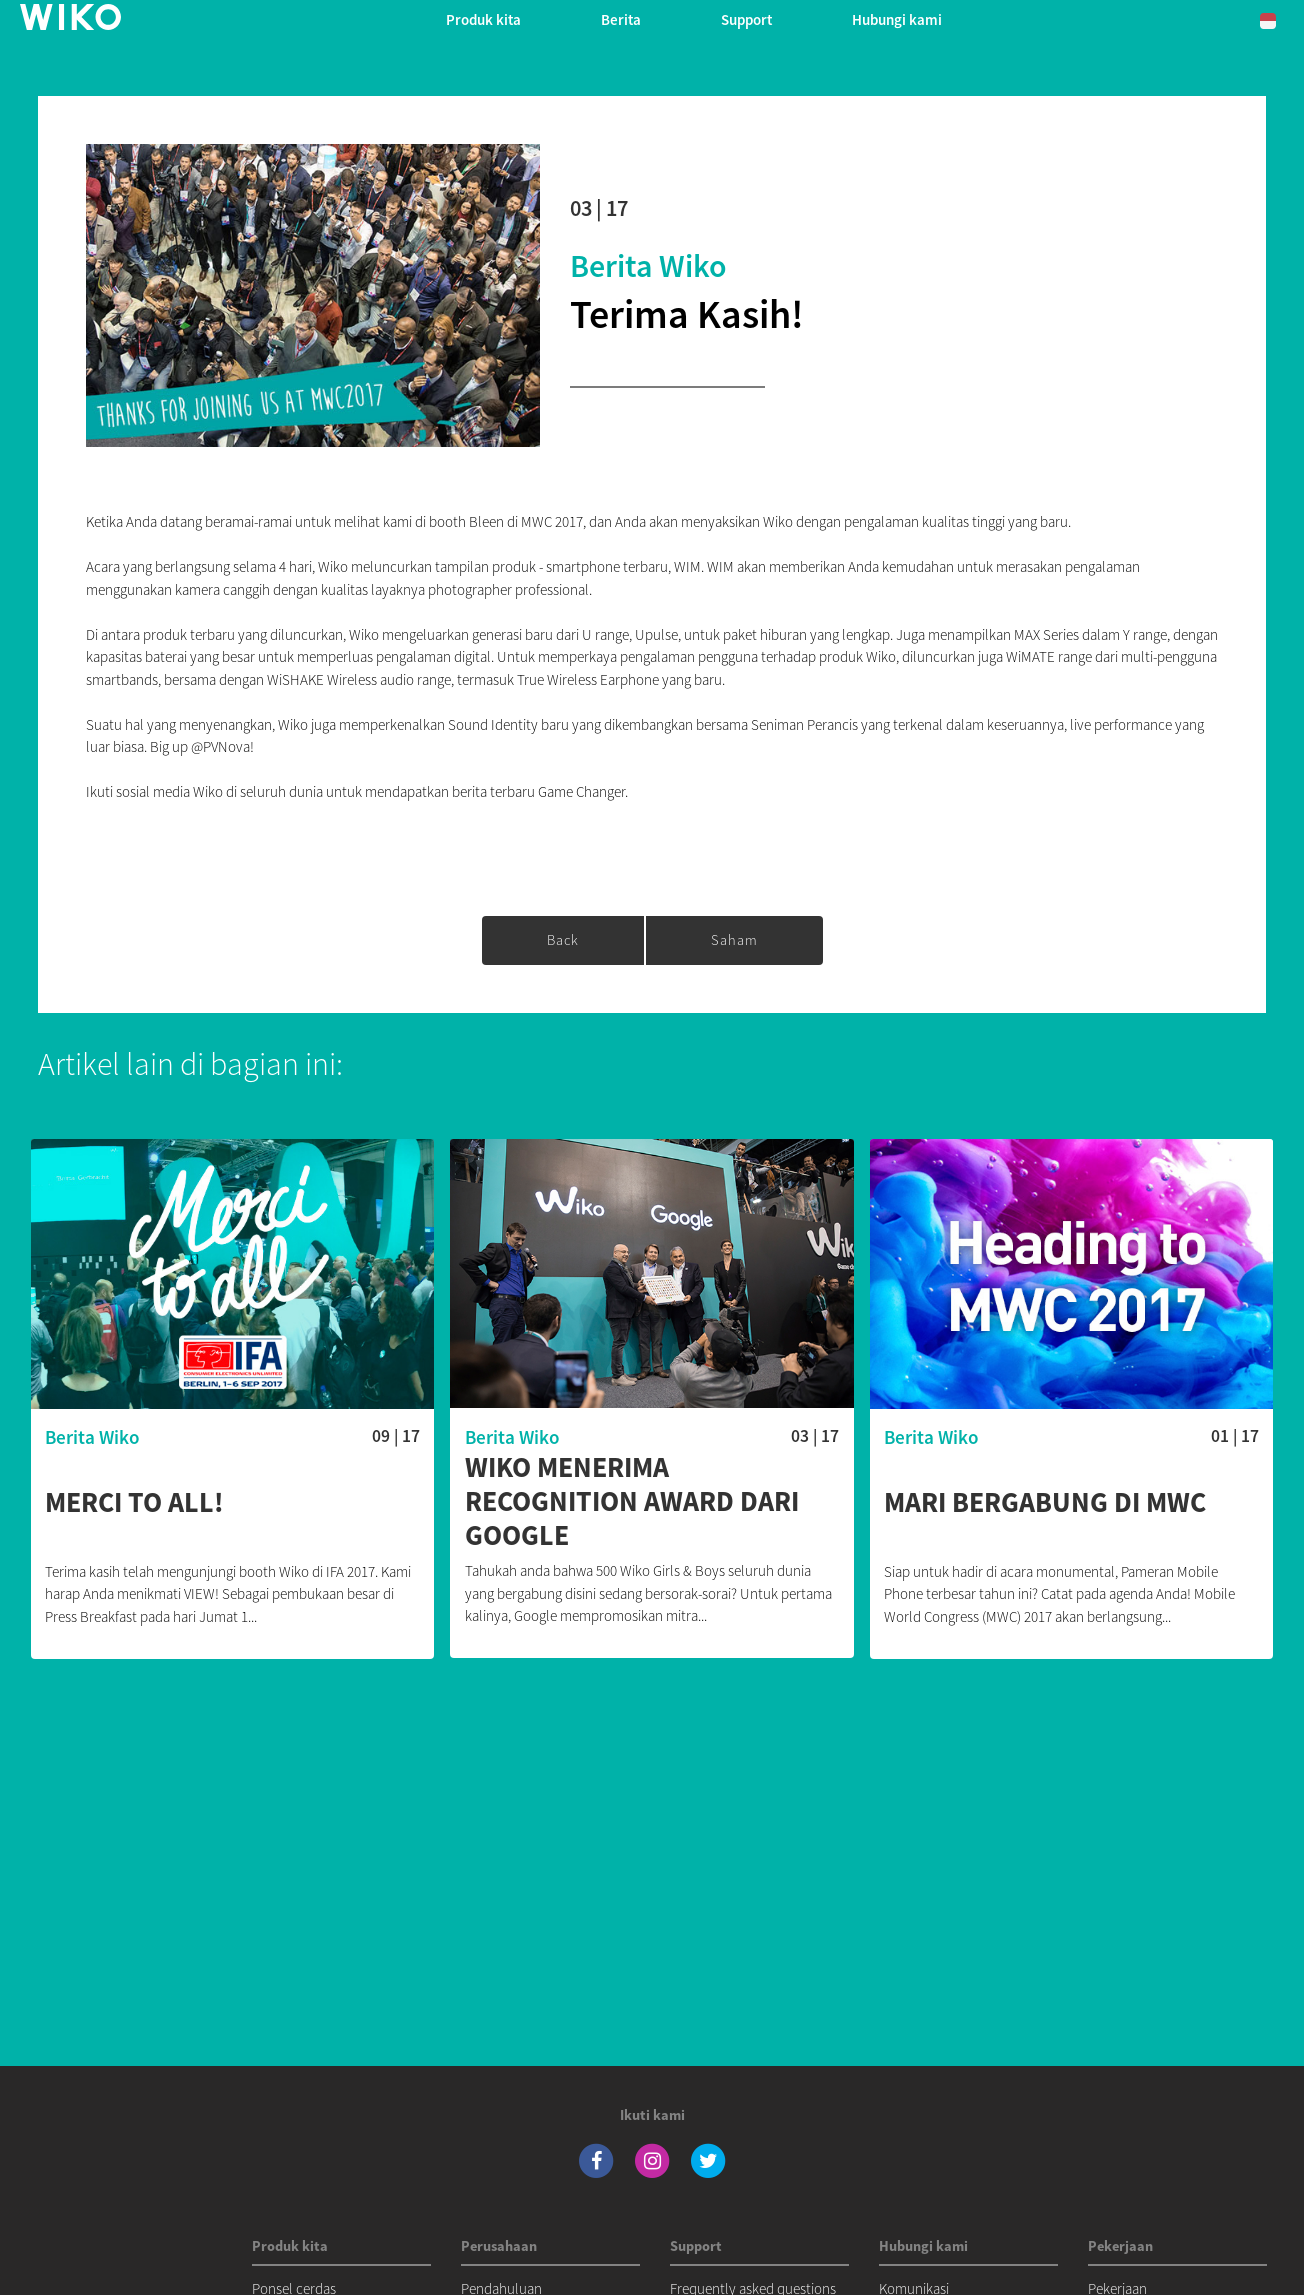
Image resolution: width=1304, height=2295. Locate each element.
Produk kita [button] (483, 19)
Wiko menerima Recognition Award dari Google (632, 1501)
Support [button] (746, 19)
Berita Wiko (648, 266)
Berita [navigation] (621, 19)
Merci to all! (134, 1503)
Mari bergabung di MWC (1045, 1503)
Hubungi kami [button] (897, 19)
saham (734, 940)
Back (563, 940)
